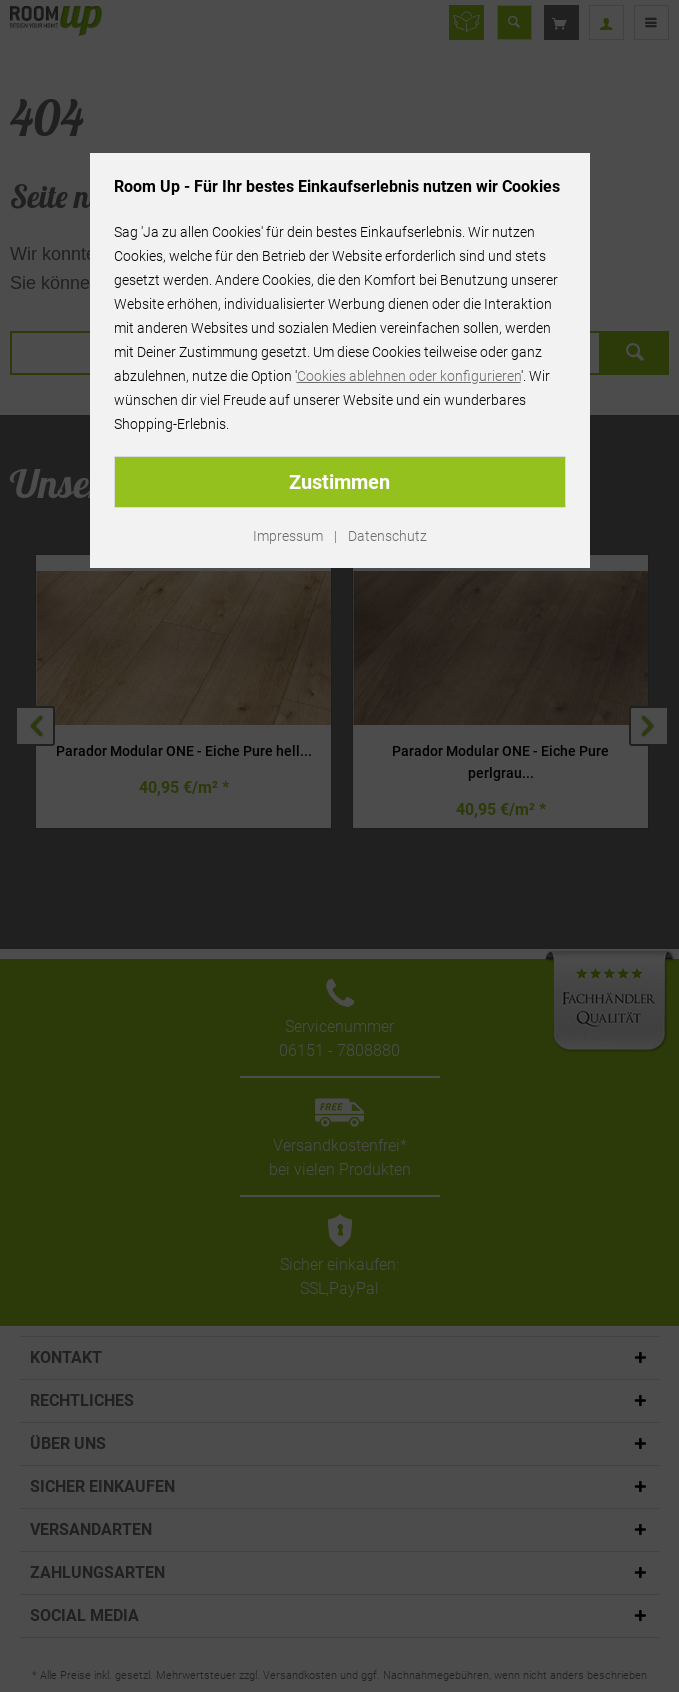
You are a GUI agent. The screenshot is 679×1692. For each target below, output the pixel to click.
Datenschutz (387, 536)
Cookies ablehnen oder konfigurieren (409, 376)
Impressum (288, 536)
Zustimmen (339, 482)
